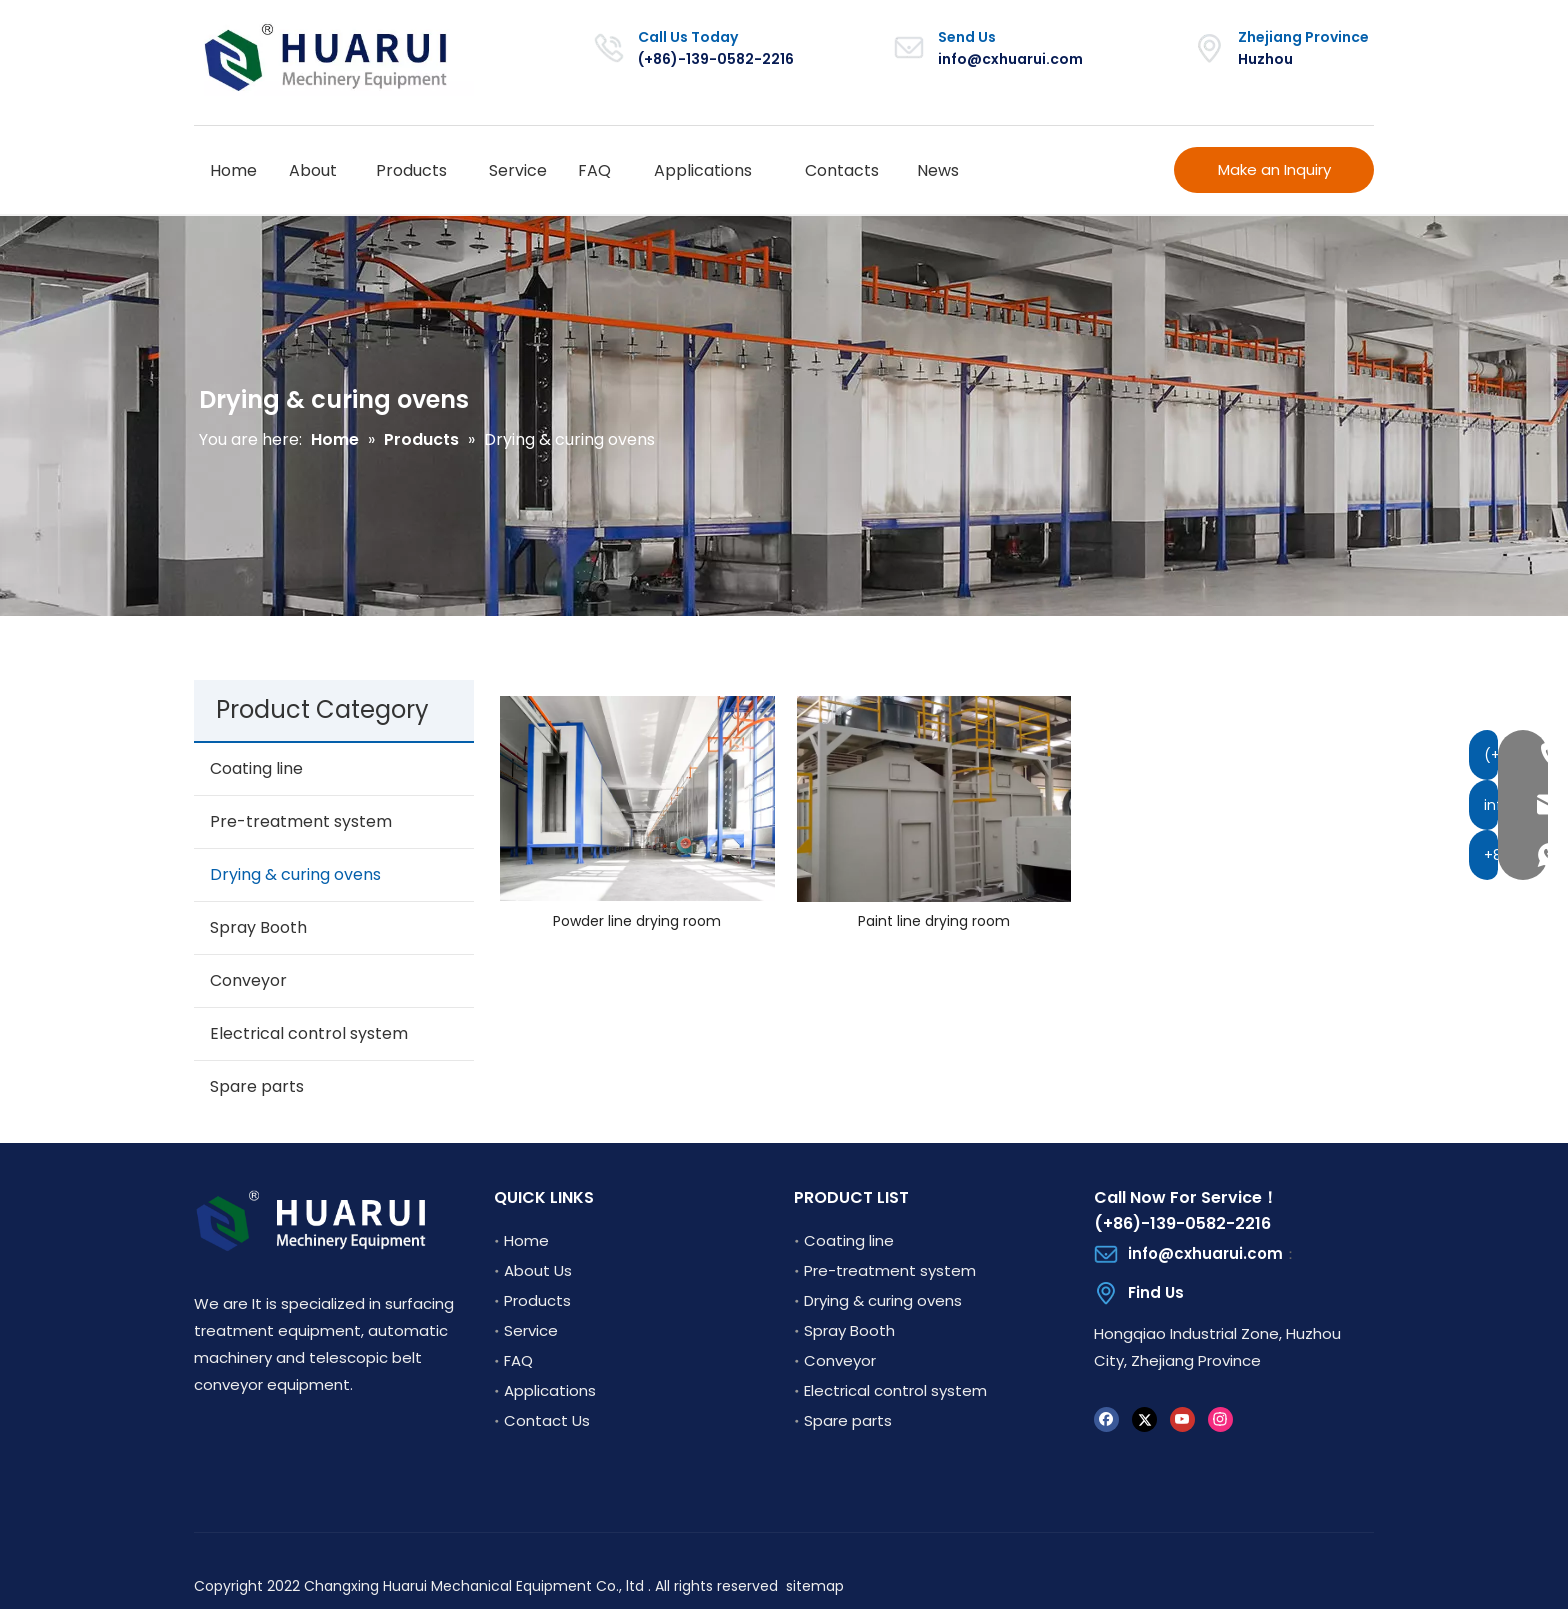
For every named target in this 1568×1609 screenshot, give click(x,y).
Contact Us (547, 1420)
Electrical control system (309, 1033)
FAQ (518, 1360)
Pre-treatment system (301, 821)
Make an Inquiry (1274, 169)
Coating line (256, 768)
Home (526, 1240)
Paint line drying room (934, 921)
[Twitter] (1144, 1419)
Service (531, 1330)
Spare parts (257, 1086)
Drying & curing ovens (295, 874)
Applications (550, 1390)
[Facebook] (1106, 1419)
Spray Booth (258, 927)
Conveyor (248, 980)
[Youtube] (1182, 1419)
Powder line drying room (637, 921)
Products (537, 1300)
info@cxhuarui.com (1010, 59)
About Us (538, 1270)
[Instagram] (1220, 1419)
